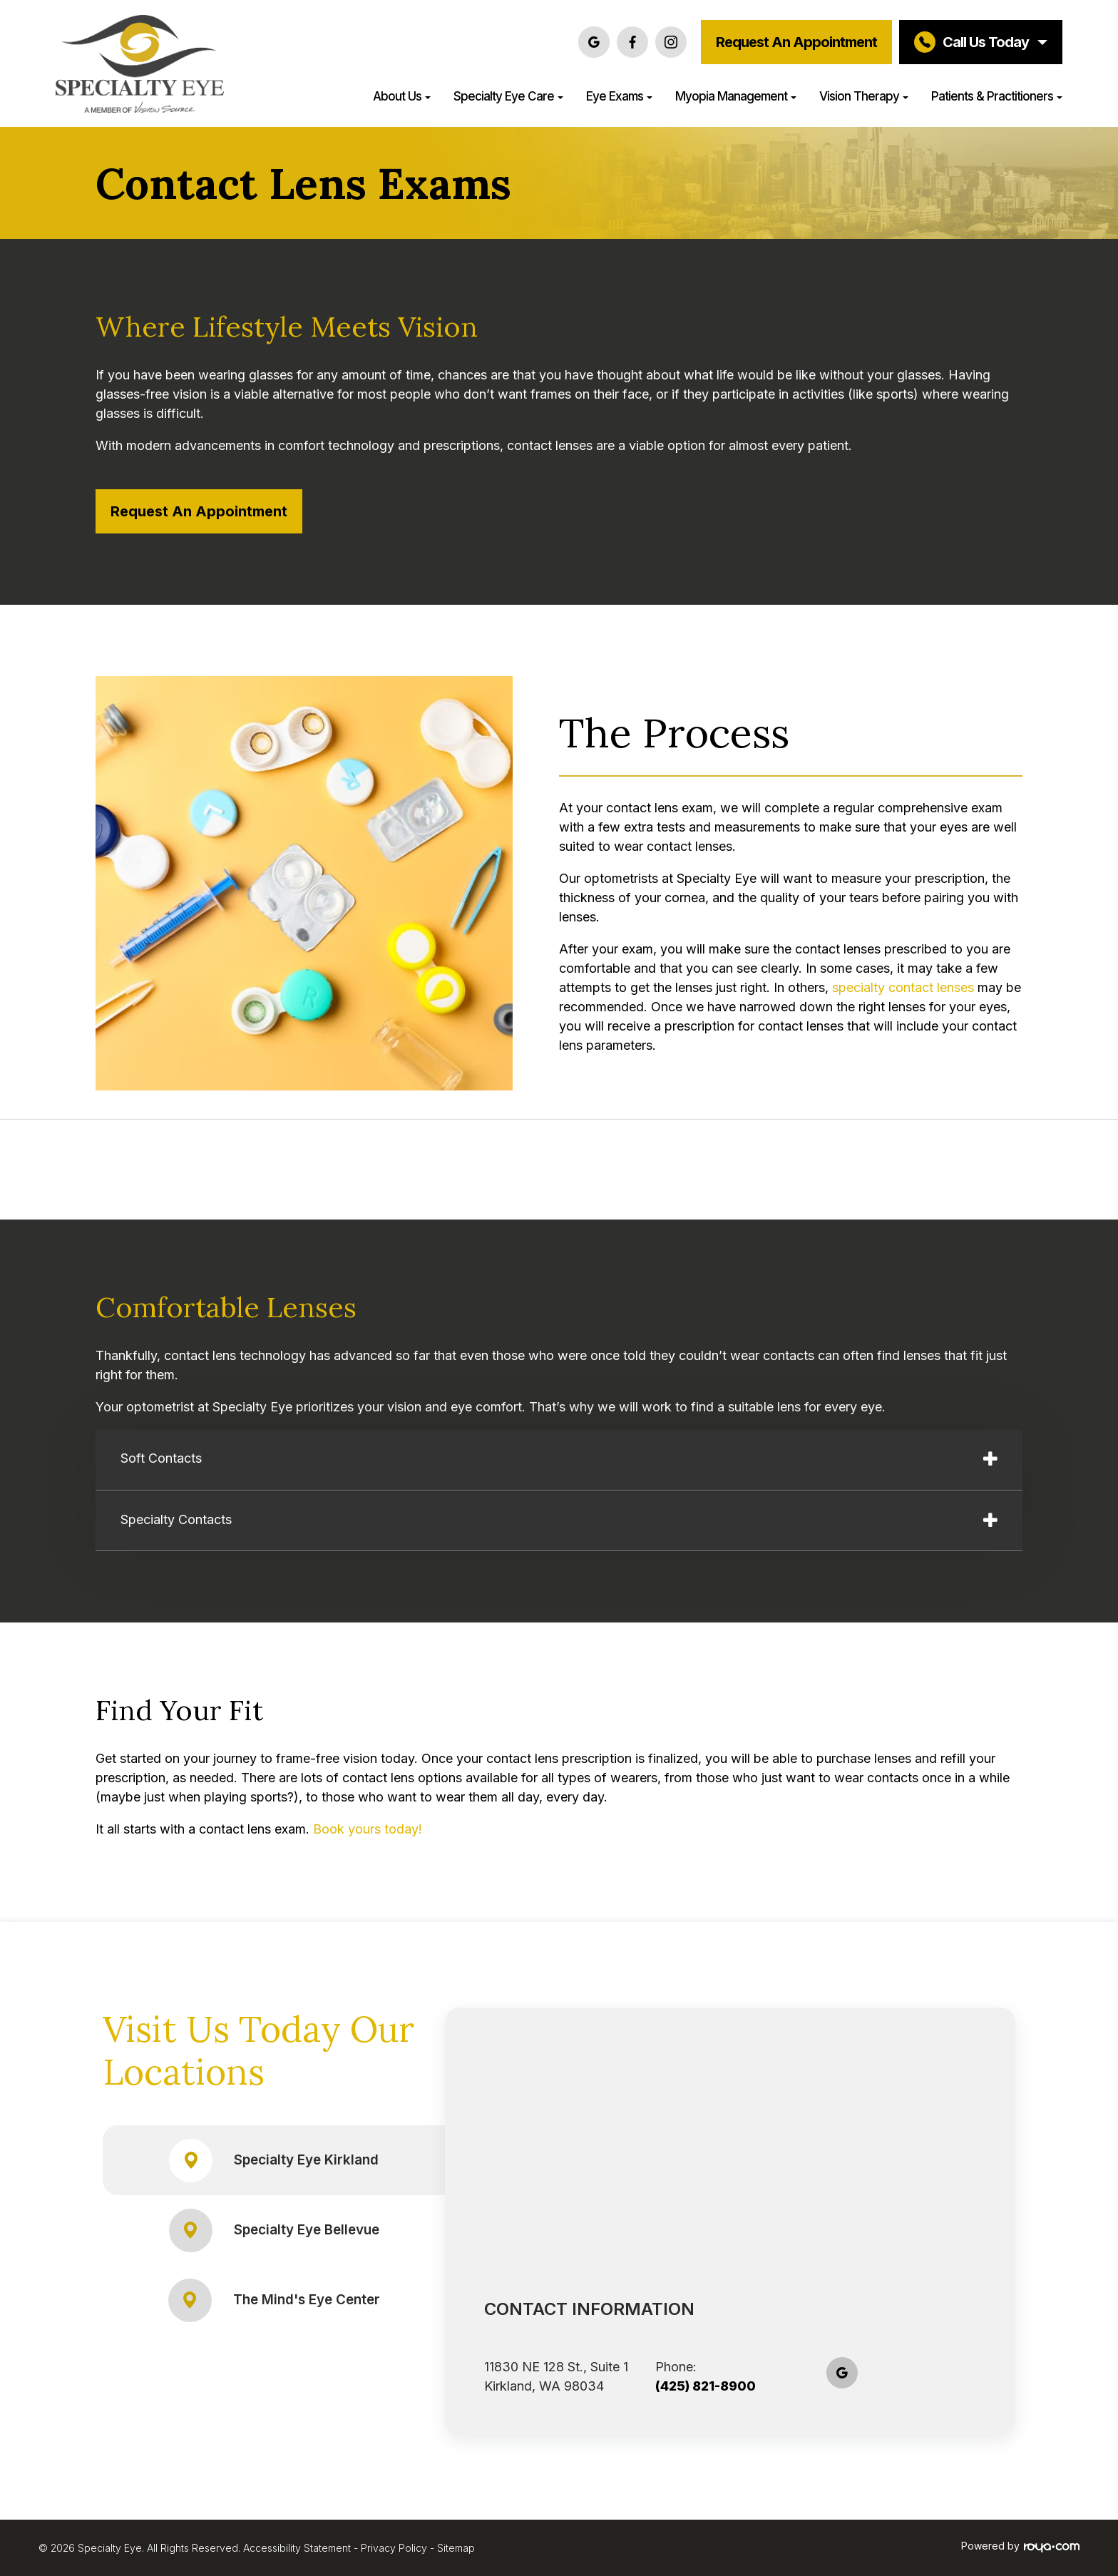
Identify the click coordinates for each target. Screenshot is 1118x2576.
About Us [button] (402, 95)
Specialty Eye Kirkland (274, 2160)
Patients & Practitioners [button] (996, 95)
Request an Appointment (796, 42)
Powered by (1020, 2546)
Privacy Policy (394, 2548)
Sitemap (456, 2548)
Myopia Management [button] (735, 95)
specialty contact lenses (903, 987)
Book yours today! (367, 1828)
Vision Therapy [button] (863, 95)
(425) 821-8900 (705, 2385)
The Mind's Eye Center (274, 2300)
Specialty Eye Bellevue (274, 2230)
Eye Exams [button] (619, 95)
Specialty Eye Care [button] (508, 95)
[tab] (559, 1461)
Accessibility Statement (297, 2548)
